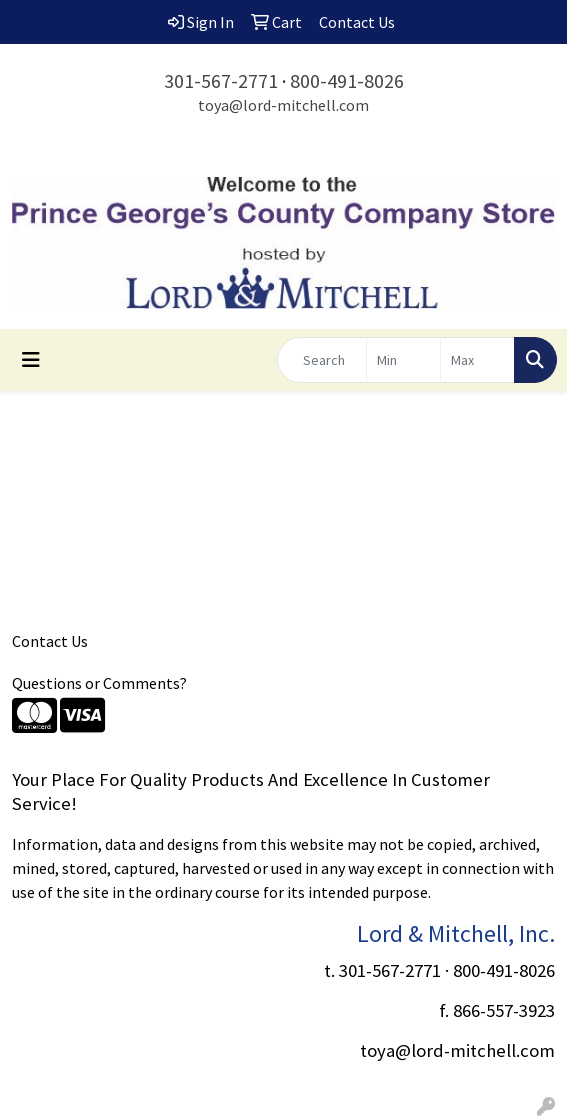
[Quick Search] (322, 360)
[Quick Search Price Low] (403, 360)
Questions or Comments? (99, 683)
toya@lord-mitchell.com (283, 105)
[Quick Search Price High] (477, 360)
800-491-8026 (347, 80)
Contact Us (50, 641)
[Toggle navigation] (31, 360)
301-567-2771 (221, 80)
